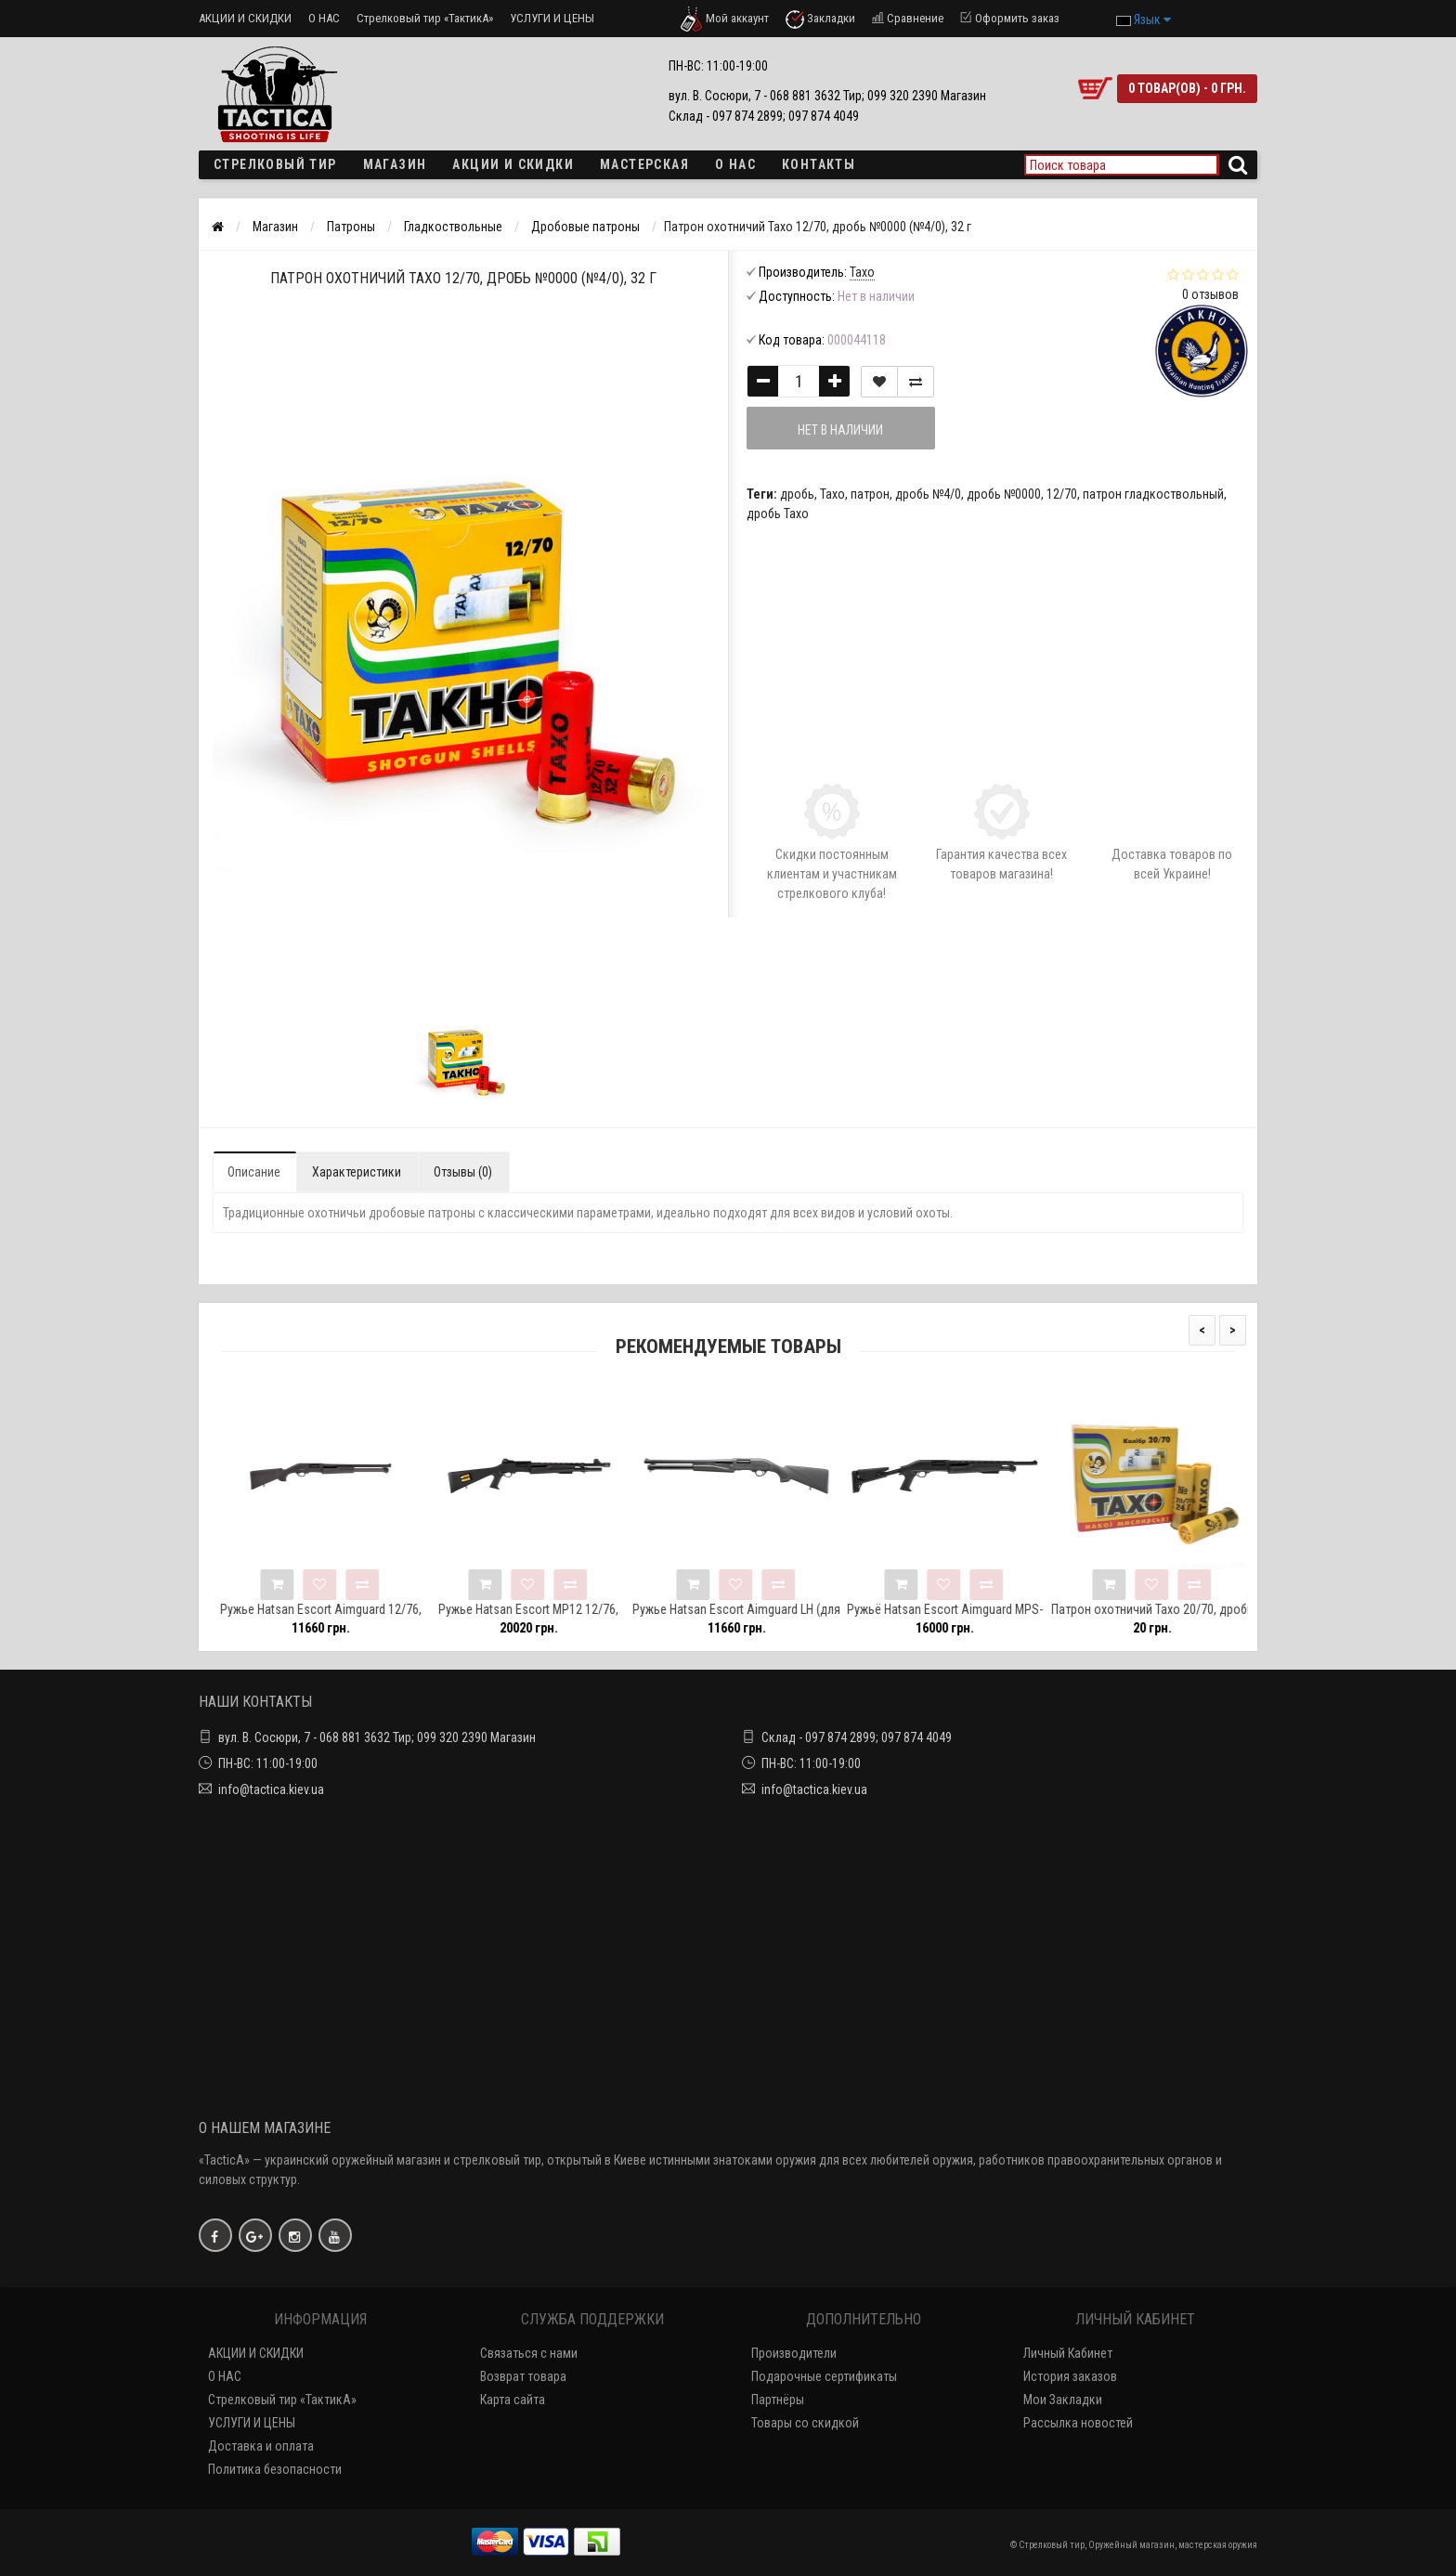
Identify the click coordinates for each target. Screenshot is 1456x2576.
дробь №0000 (1004, 494)
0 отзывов (1210, 294)
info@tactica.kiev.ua (271, 1789)
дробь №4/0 (928, 494)
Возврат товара (523, 2376)
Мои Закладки (1062, 2399)
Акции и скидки (513, 164)
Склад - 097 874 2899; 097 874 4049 (856, 1737)
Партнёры (777, 2399)
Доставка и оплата (261, 2446)
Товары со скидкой (805, 2422)
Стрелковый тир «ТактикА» (425, 18)
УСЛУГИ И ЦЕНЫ (552, 18)
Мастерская (644, 164)
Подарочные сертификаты (824, 2376)
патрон (870, 494)
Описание (254, 1171)
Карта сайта (512, 2399)
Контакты (818, 164)
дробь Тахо (778, 513)
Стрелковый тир (275, 164)
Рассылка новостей (1078, 2422)
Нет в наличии (841, 430)
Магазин (395, 164)
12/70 (1061, 494)
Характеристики (356, 1171)
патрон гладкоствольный (1153, 494)
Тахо (832, 494)
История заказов (1070, 2376)
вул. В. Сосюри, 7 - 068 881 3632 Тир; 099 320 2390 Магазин (377, 1737)
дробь (797, 494)
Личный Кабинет (1067, 2353)
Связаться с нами (529, 2353)
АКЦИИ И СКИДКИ (245, 18)
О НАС (324, 18)
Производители (794, 2353)
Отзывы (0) (463, 1171)
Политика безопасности (275, 2469)
